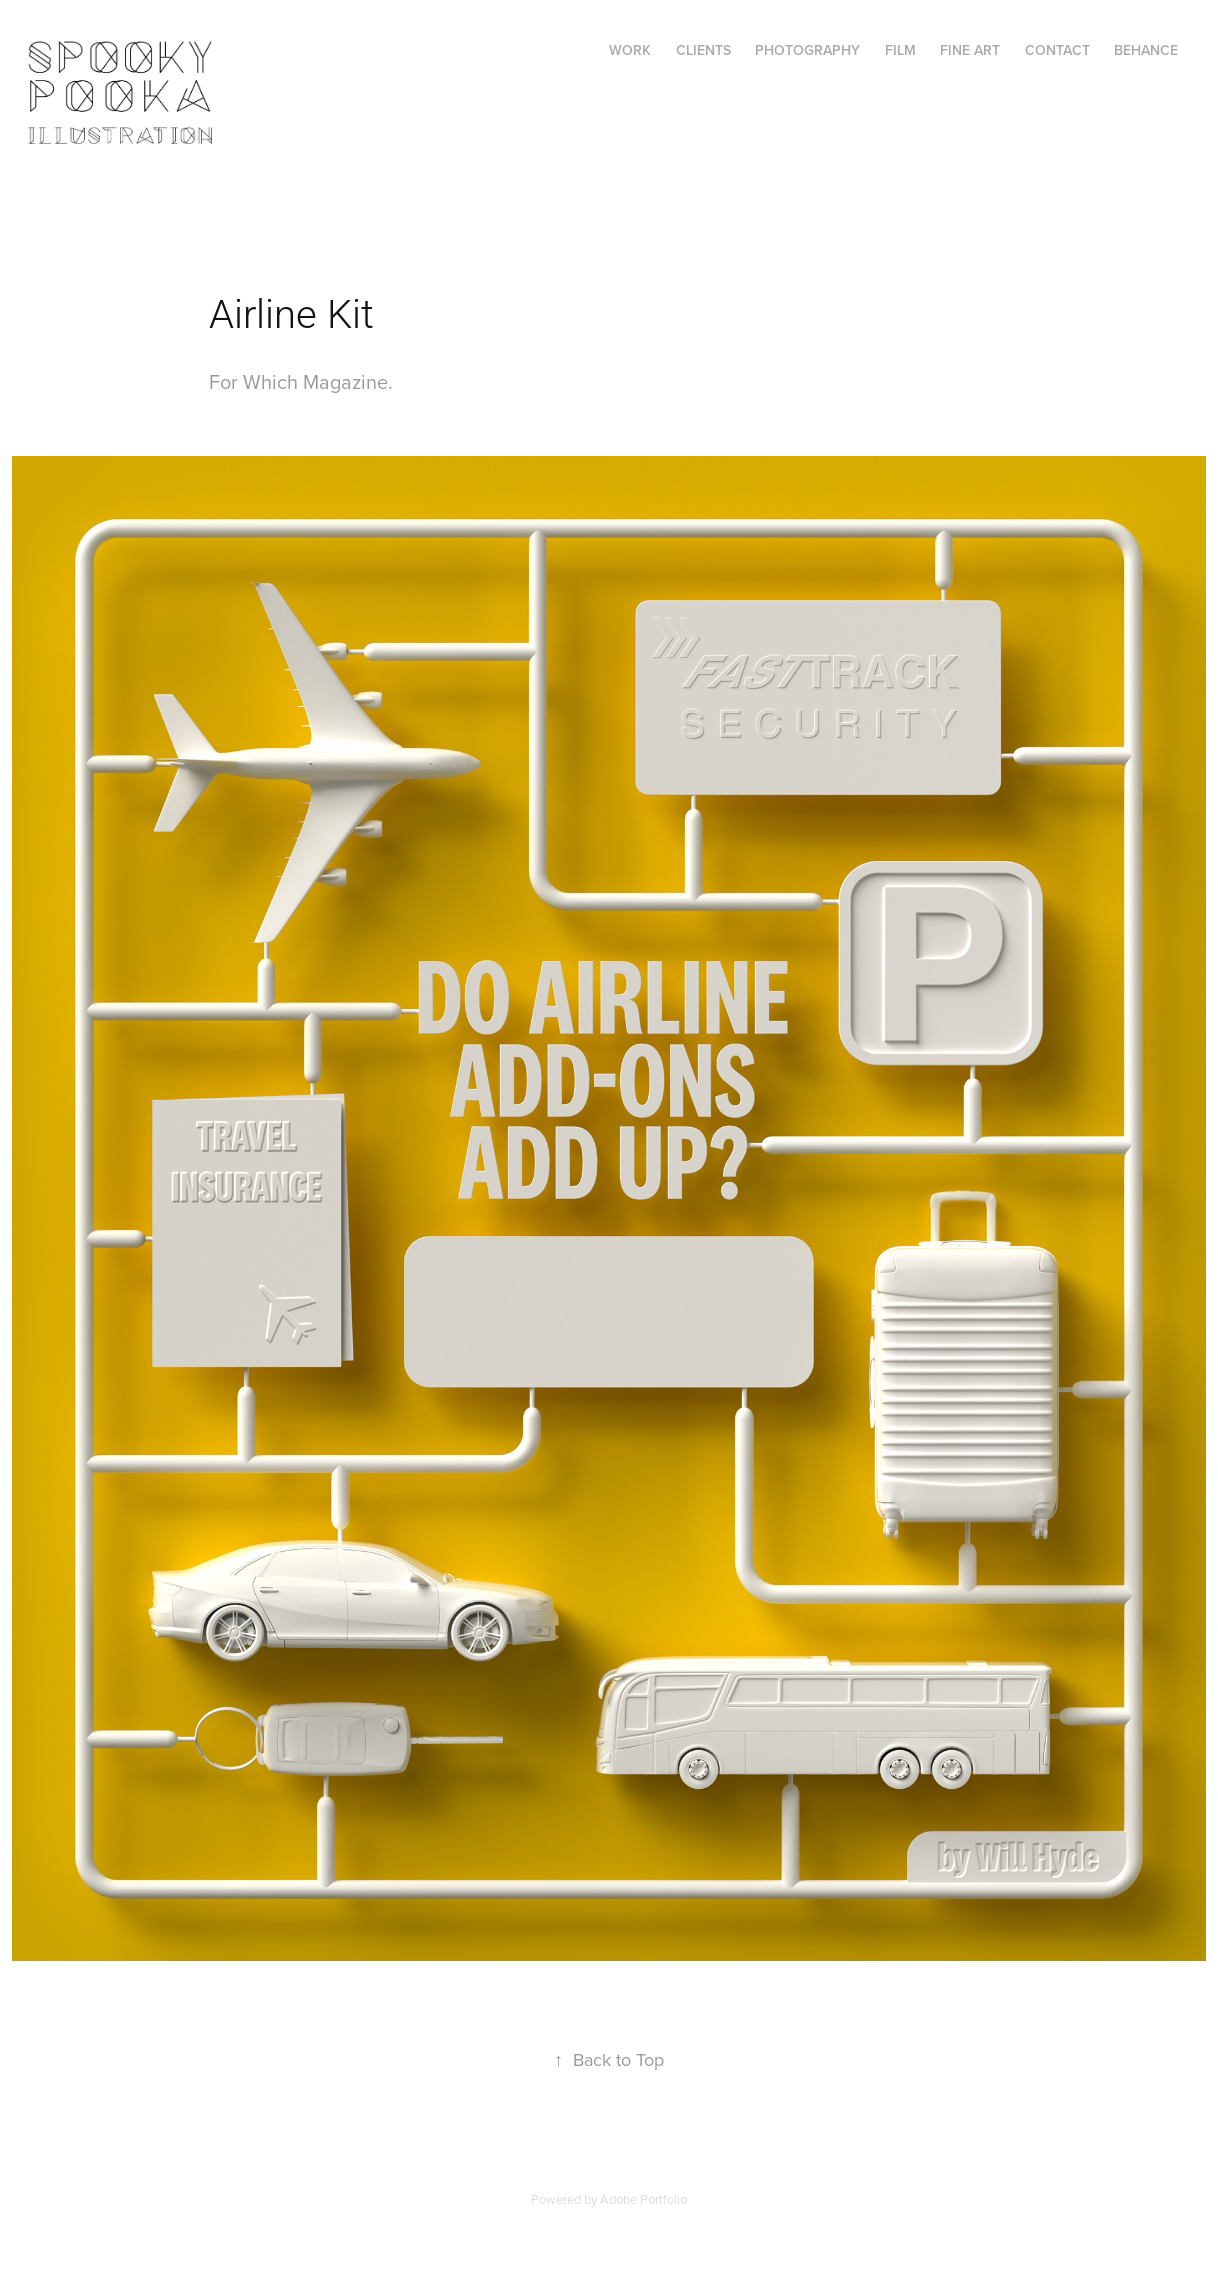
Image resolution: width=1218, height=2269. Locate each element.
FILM (900, 50)
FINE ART (970, 50)
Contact (1057, 50)
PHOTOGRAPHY (807, 50)
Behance (1146, 50)
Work (630, 50)
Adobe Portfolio (643, 2199)
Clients (703, 50)
